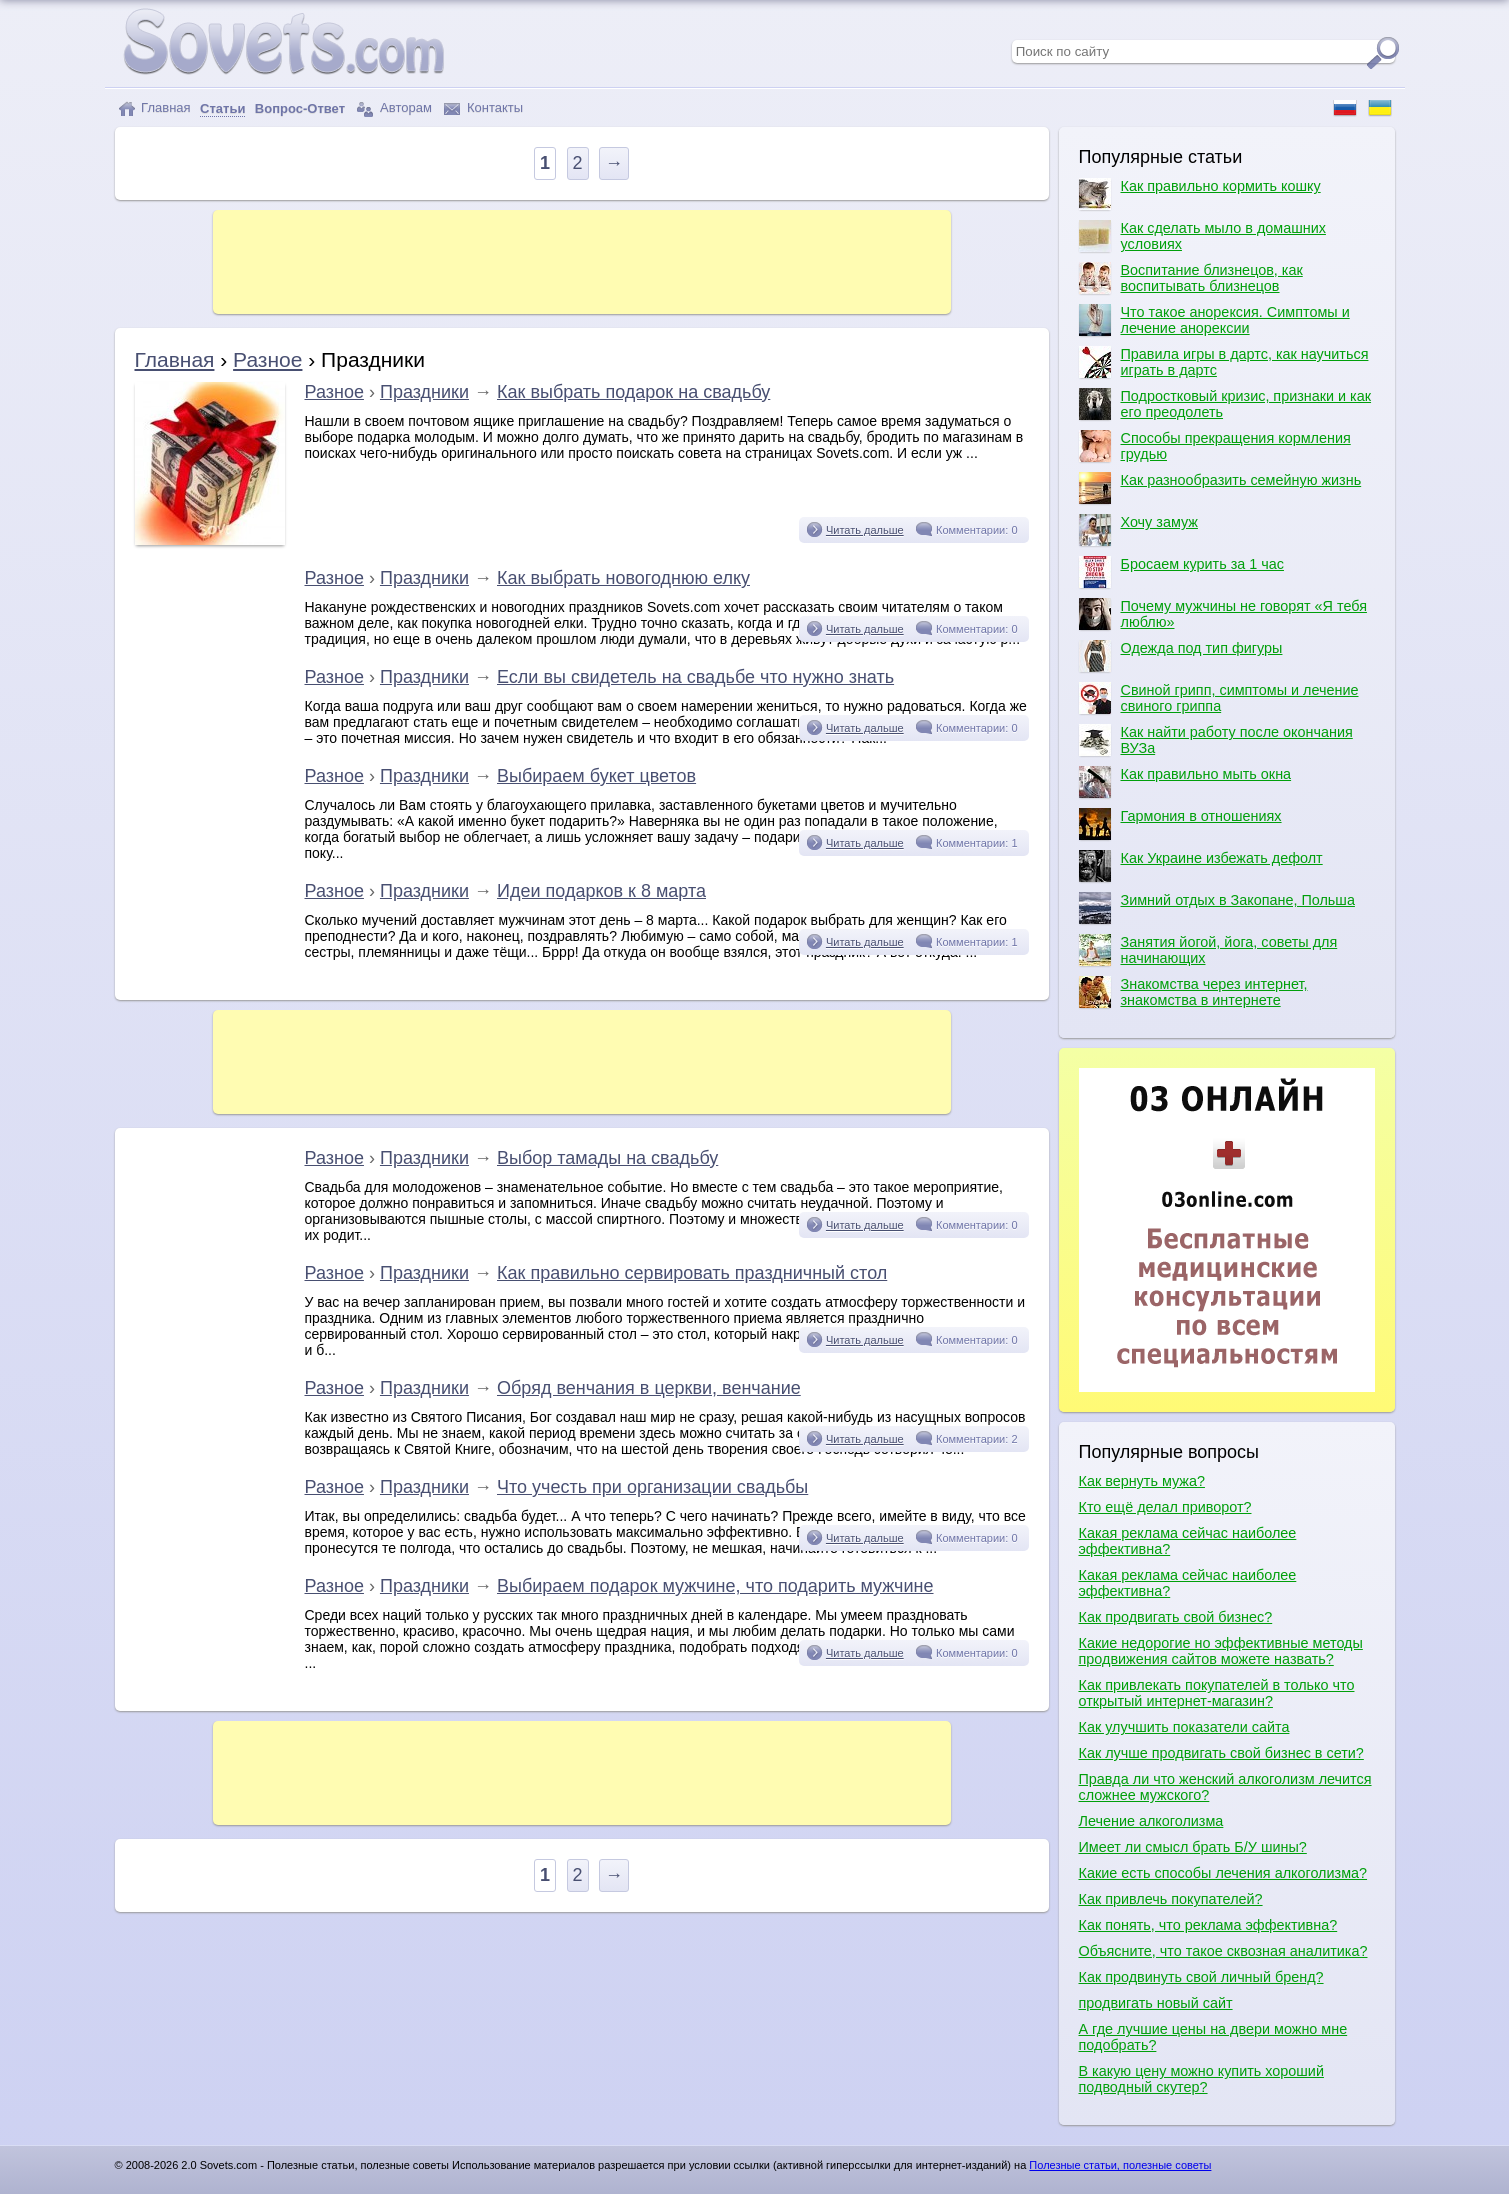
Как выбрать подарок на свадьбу (633, 392)
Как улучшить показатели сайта (1184, 1727)
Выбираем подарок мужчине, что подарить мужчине (715, 1586)
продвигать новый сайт (1156, 2003)
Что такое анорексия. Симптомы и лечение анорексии (1214, 320)
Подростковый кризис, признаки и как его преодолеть (1225, 404)
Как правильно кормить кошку (1200, 194)
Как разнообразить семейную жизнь (1220, 488)
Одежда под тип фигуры (1181, 656)
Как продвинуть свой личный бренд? (1201, 1977)
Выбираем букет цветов (596, 776)
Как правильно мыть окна (1185, 782)
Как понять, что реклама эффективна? (1208, 1925)
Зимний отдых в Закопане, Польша (1217, 908)
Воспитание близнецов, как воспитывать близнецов (1191, 278)
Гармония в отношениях (1180, 824)
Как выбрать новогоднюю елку (623, 578)
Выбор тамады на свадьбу (607, 1158)
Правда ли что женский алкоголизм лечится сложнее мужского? (1225, 1787)
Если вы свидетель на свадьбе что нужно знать (695, 677)
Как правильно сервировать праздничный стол (692, 1273)
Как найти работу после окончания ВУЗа (1216, 740)
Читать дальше (865, 530)
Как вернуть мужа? (1142, 1481)
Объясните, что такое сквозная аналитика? (1223, 1951)
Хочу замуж (1138, 530)
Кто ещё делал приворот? (1165, 1507)
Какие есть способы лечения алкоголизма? (1223, 1873)
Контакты (483, 108)
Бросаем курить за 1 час (1181, 572)
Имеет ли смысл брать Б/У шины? (1193, 1847)
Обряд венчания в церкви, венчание (649, 1388)
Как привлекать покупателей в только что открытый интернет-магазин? (1217, 1693)
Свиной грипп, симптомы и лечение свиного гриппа (1219, 698)
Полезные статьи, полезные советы (1120, 2165)
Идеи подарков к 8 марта (601, 891)
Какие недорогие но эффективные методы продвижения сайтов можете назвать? (1221, 1651)
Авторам (394, 108)
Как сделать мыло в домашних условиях (1202, 236)
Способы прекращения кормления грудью (1215, 446)
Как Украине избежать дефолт (1201, 866)
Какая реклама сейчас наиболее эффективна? (1188, 1541)
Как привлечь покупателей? (1171, 1899)
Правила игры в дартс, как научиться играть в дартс (1224, 362)
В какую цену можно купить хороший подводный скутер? (1201, 2079)
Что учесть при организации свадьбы (652, 1487)
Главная (154, 108)
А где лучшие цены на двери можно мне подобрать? (1213, 2037)
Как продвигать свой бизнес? (1176, 1617)
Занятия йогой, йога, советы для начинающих (1208, 950)
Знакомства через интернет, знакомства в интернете (1193, 992)
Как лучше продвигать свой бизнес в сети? (1221, 1753)
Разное (267, 359)
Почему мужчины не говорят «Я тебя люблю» (1223, 614)
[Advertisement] (582, 260)
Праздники (424, 392)
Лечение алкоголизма (1151, 1821)
